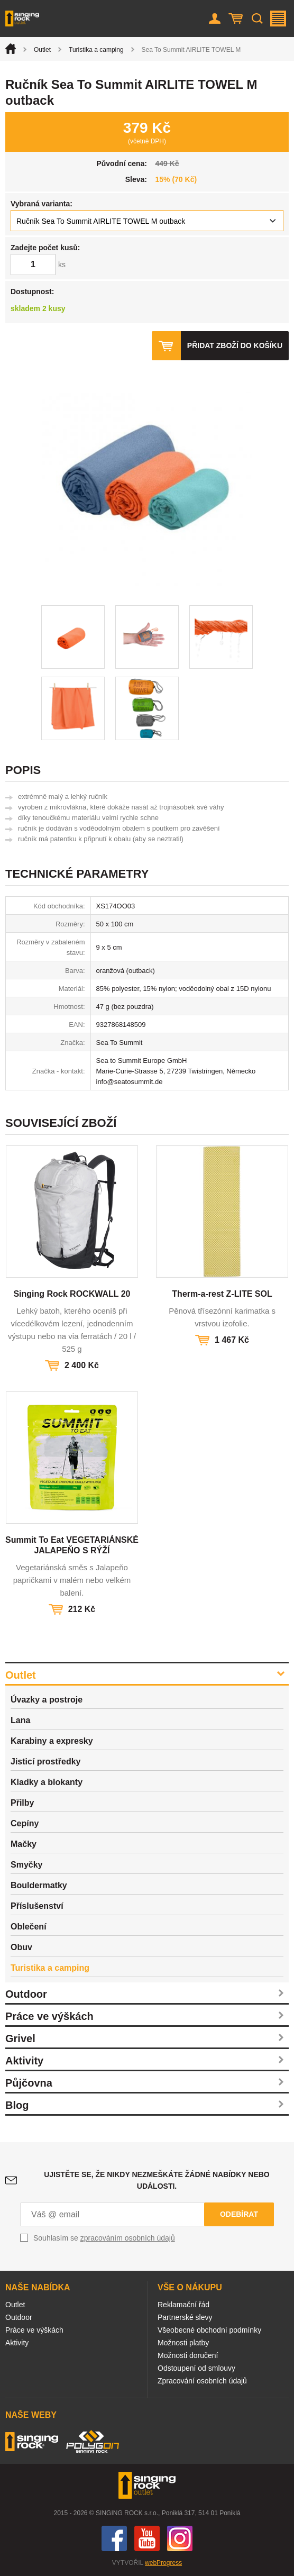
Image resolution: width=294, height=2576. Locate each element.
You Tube (147, 2538)
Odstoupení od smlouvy (196, 2368)
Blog (17, 2105)
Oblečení (29, 1926)
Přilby (22, 1802)
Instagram (179, 2538)
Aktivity (24, 2061)
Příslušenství (37, 1905)
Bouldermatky (39, 1885)
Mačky (23, 1844)
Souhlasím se (104, 2238)
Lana (20, 1720)
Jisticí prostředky (46, 1761)
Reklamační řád (183, 2304)
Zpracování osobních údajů (202, 2381)
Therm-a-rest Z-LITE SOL (222, 1293)
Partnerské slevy (185, 2317)
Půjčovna (28, 2083)
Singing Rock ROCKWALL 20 (71, 1293)
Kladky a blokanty (46, 1782)
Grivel (20, 2038)
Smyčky (27, 1864)
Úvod (10, 48)
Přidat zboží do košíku (234, 345)
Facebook (114, 2538)
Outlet (42, 49)
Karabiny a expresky (52, 1740)
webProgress (163, 2562)
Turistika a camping (96, 49)
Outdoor (26, 1994)
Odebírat (239, 2214)
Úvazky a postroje (46, 1699)
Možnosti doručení (188, 2355)
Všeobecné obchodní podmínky (209, 2330)
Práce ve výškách (49, 2016)
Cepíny (25, 1823)
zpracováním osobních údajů (127, 2238)
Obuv (21, 1947)
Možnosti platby (183, 2342)
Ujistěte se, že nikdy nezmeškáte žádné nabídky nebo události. (157, 2180)
